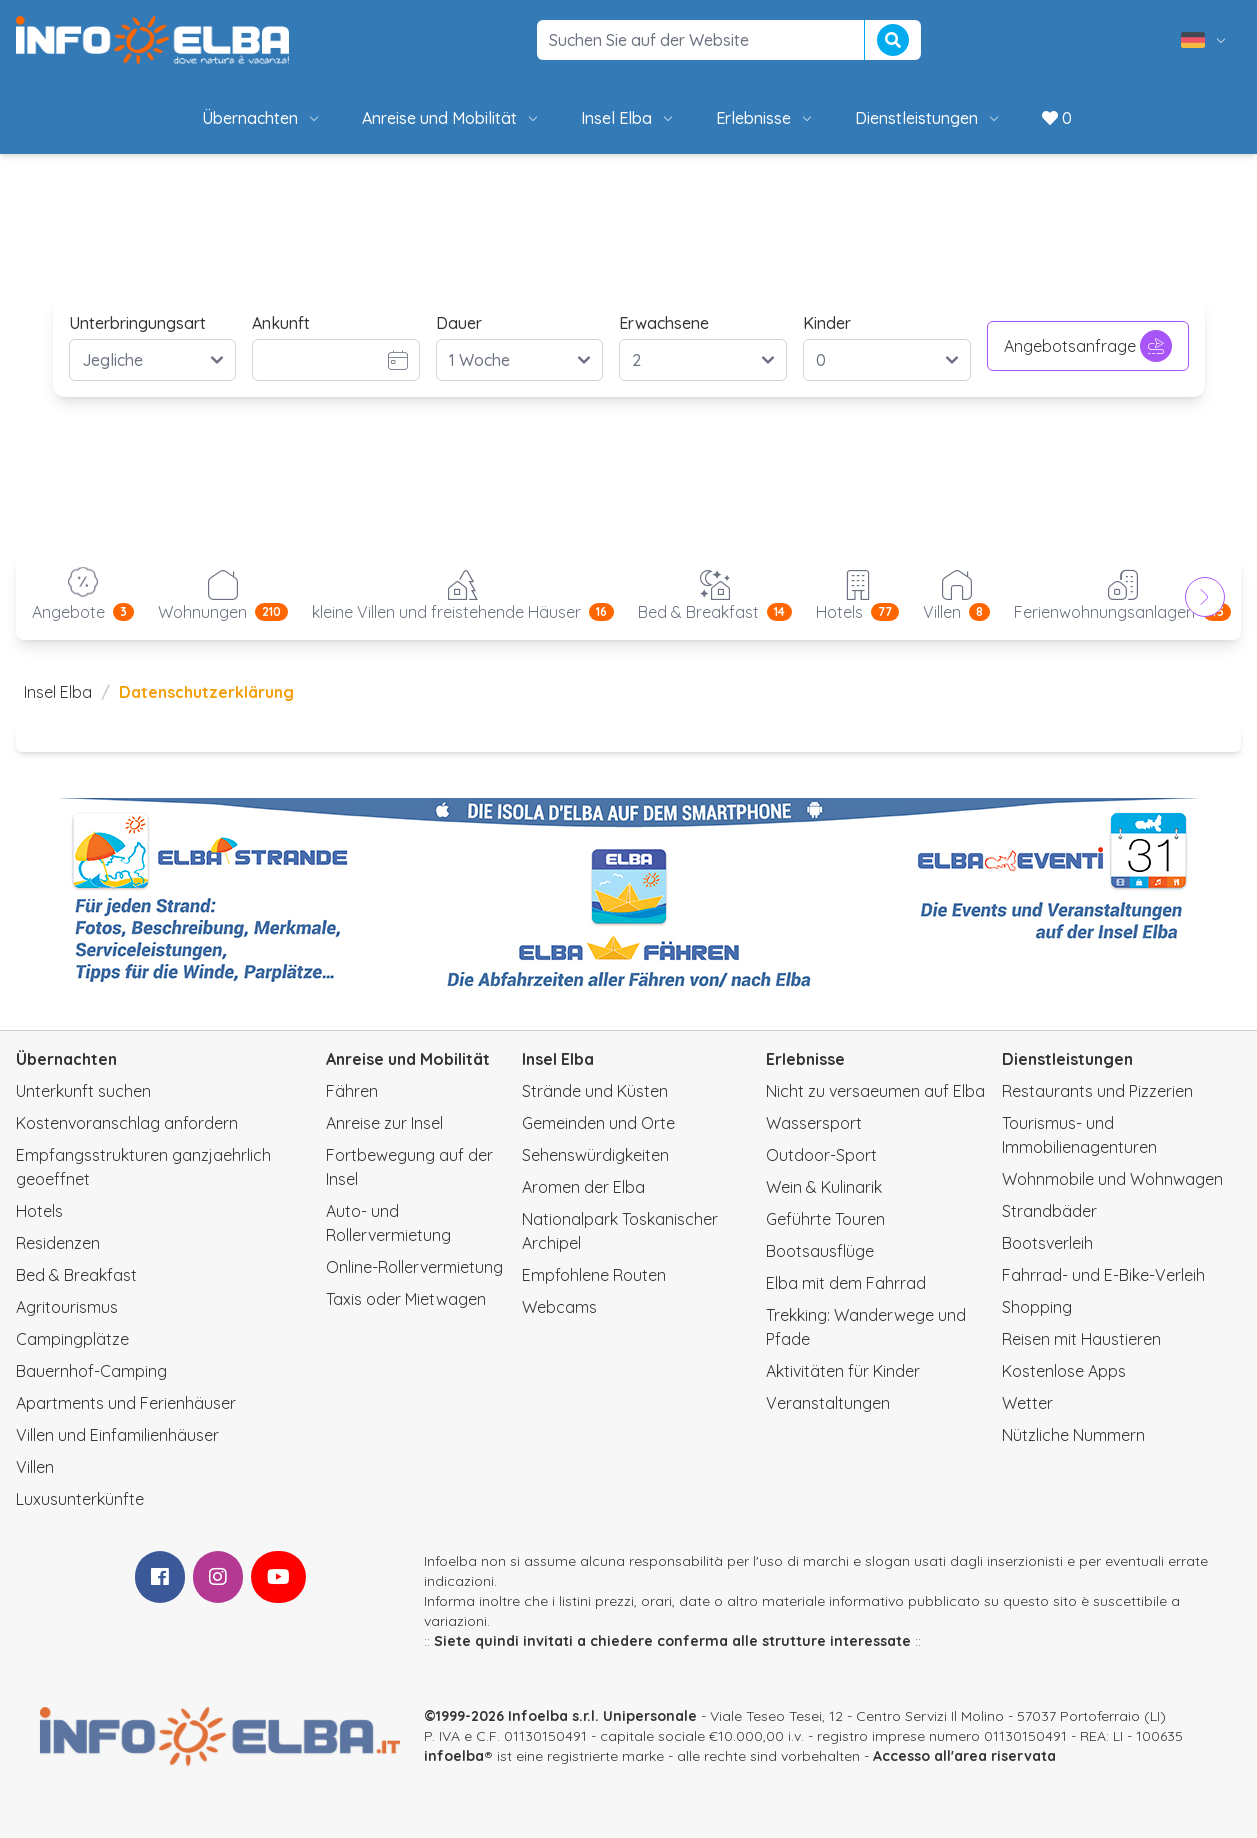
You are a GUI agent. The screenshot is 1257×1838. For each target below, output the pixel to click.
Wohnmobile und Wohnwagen (1112, 1179)
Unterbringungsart (137, 323)
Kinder (827, 323)
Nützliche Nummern (1073, 1435)
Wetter (1027, 1403)
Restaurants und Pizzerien (1097, 1091)
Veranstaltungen (828, 1403)
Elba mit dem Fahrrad (846, 1283)
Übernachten (262, 118)
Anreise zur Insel (384, 1123)
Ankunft (281, 323)
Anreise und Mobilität (451, 118)
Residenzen (58, 1243)
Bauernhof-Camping (91, 1371)
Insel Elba (628, 118)
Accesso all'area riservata (964, 1756)
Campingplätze (72, 1339)
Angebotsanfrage (1088, 346)
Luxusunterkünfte (80, 1499)
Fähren (352, 1091)
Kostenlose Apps (1064, 1371)
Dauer (459, 323)
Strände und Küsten (595, 1091)
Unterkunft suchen (83, 1091)
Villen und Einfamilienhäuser (117, 1435)
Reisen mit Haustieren (1081, 1339)
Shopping (1037, 1307)
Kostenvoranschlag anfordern (127, 1123)
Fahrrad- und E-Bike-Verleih (1103, 1275)
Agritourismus (67, 1307)
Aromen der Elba (583, 1187)
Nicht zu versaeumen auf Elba (875, 1091)
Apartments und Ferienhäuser (126, 1403)
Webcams (559, 1307)
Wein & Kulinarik (824, 1187)
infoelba (454, 1756)
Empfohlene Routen (594, 1275)
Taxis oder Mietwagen (406, 1299)
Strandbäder (1049, 1211)
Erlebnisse (765, 118)
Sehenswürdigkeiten (595, 1155)
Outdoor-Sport (821, 1155)
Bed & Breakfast (76, 1275)
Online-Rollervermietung (414, 1267)
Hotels (39, 1211)
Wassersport (814, 1123)
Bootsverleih (1047, 1243)
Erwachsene (664, 323)
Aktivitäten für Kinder (843, 1371)
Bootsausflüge (820, 1251)
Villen (35, 1467)
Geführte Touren (825, 1219)
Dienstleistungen (928, 118)
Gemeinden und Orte (598, 1123)
